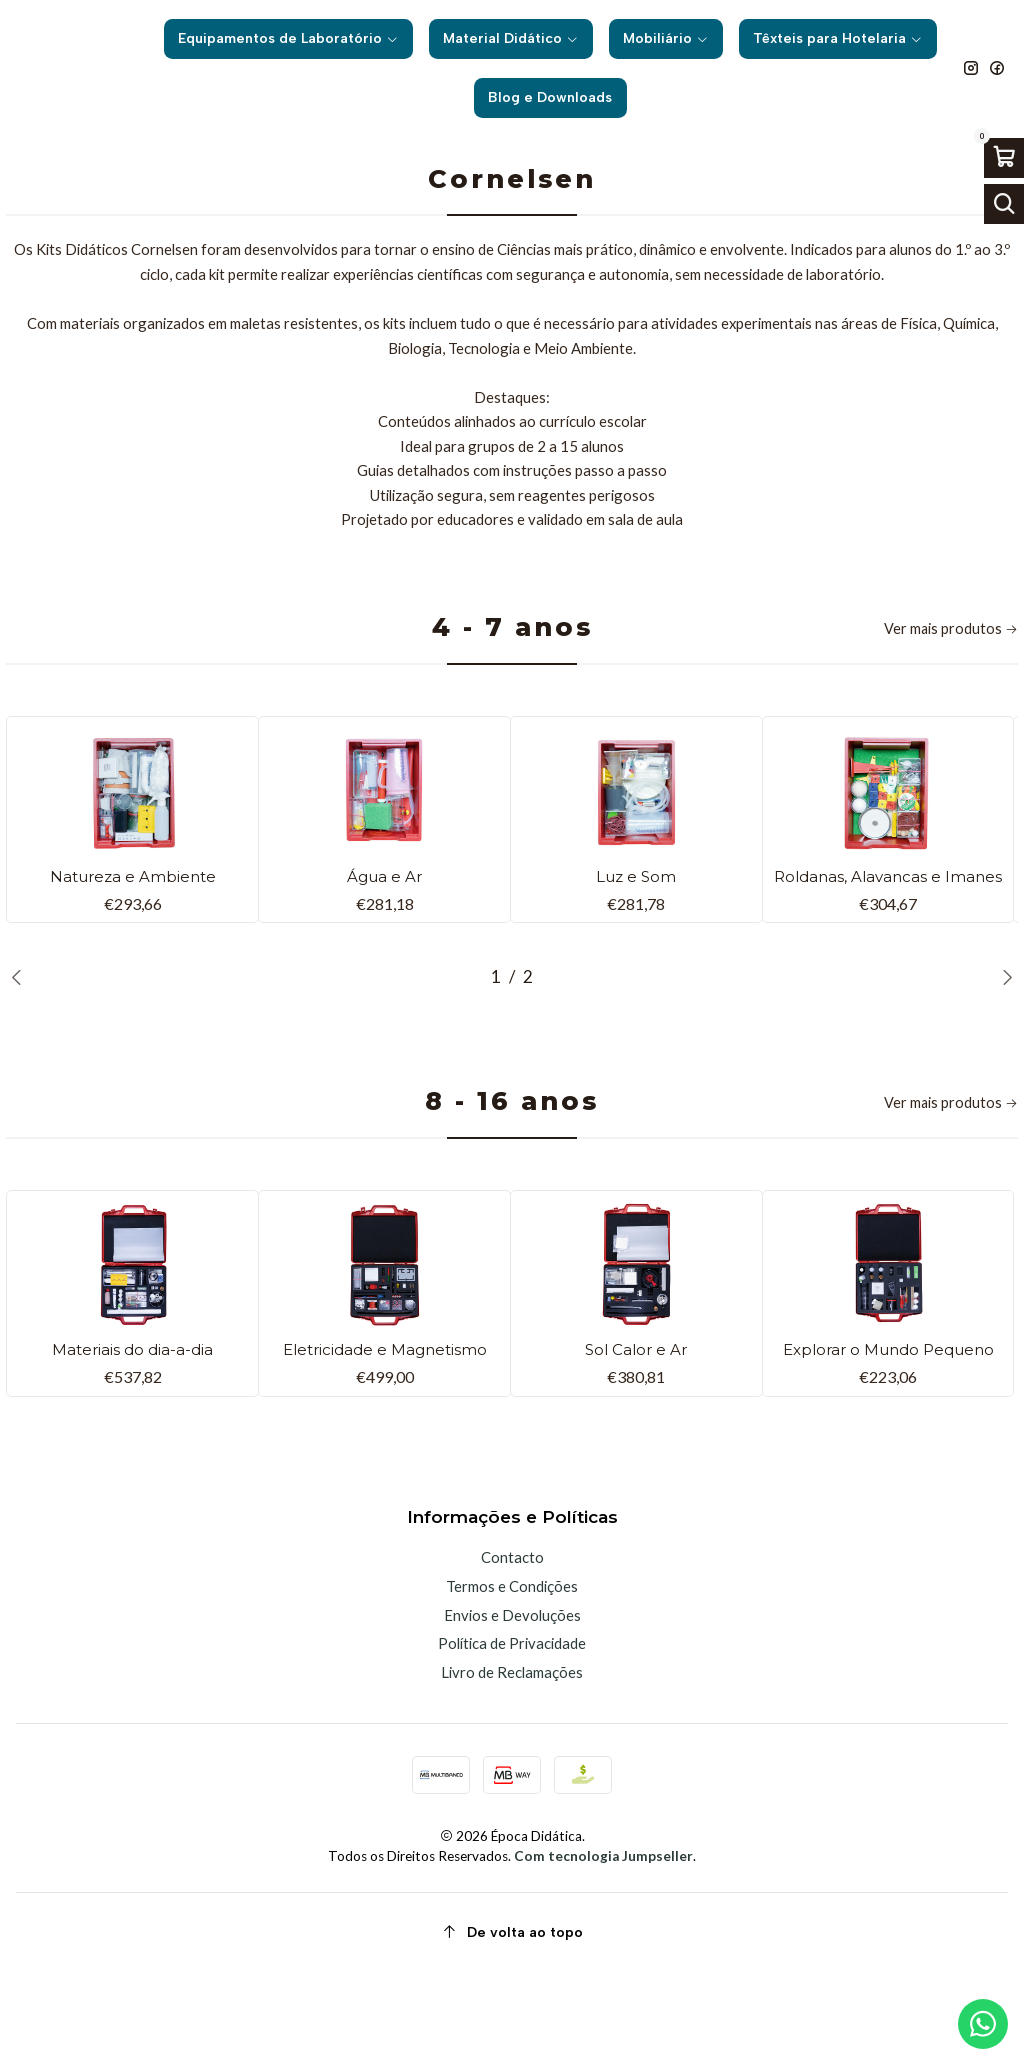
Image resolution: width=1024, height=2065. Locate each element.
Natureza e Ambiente (133, 913)
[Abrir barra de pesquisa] (1004, 204)
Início (315, 159)
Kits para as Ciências (562, 159)
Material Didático (415, 159)
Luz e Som (636, 913)
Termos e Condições (512, 1678)
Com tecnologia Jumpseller (603, 1949)
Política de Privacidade (512, 1736)
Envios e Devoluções (512, 1707)
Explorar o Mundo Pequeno (888, 1429)
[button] (496, 1039)
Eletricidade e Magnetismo (385, 1429)
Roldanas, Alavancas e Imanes (888, 925)
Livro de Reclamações (512, 1764)
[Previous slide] (21, 1039)
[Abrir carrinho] (1004, 158)
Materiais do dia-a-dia (133, 1417)
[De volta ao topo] (512, 2025)
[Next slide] (1003, 1039)
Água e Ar (384, 913)
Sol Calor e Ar (636, 1417)
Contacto (512, 1650)
